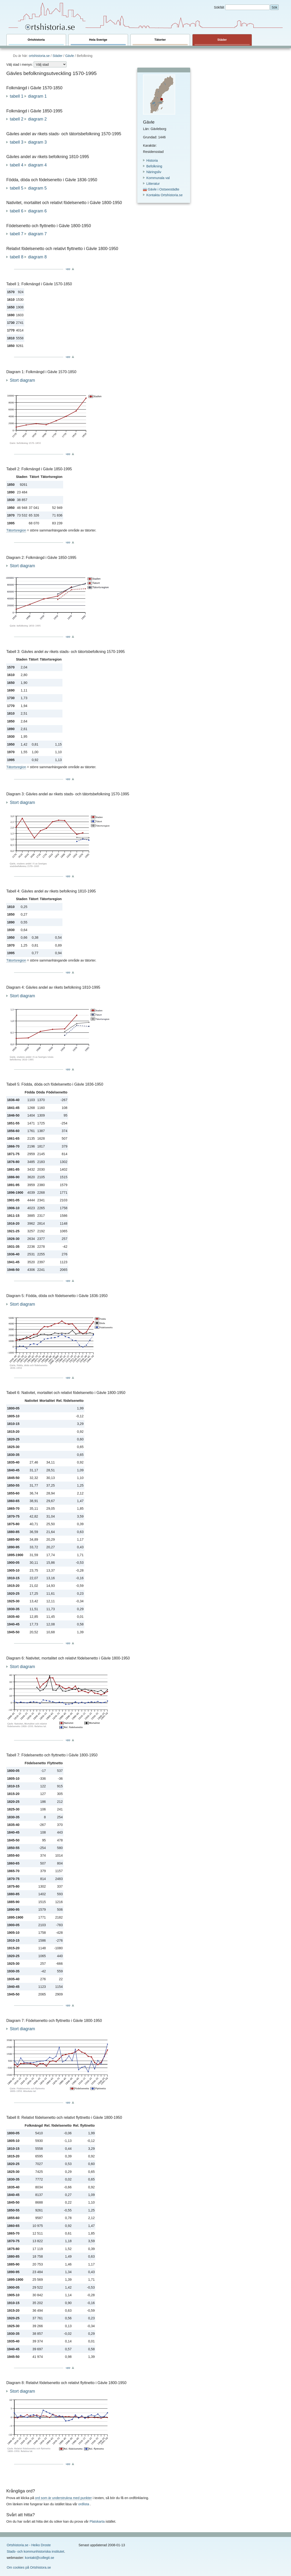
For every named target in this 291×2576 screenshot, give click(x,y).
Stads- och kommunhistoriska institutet (35, 2551)
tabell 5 (17, 188)
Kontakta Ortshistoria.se (164, 195)
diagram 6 (36, 211)
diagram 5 (36, 188)
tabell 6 (17, 211)
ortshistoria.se (39, 56)
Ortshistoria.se (17, 2545)
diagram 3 (36, 142)
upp (68, 268)
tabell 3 (16, 142)
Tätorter (160, 41)
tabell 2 (17, 119)
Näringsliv (153, 172)
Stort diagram (22, 380)
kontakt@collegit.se (39, 2558)
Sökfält (219, 7)
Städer (222, 41)
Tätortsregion (16, 530)
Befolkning (154, 166)
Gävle (69, 56)
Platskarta (97, 2521)
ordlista (83, 2504)
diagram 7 (36, 233)
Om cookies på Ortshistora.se (29, 2567)
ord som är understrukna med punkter (63, 2498)
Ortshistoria (36, 41)
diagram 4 (36, 165)
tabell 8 (17, 257)
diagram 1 (36, 96)
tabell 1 (17, 96)
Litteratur (153, 183)
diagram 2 (36, 119)
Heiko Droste (41, 2545)
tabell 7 (17, 233)
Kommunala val (158, 178)
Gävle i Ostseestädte (161, 189)
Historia (152, 160)
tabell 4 (16, 165)
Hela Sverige (98, 41)
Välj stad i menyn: (19, 64)
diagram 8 (36, 257)
